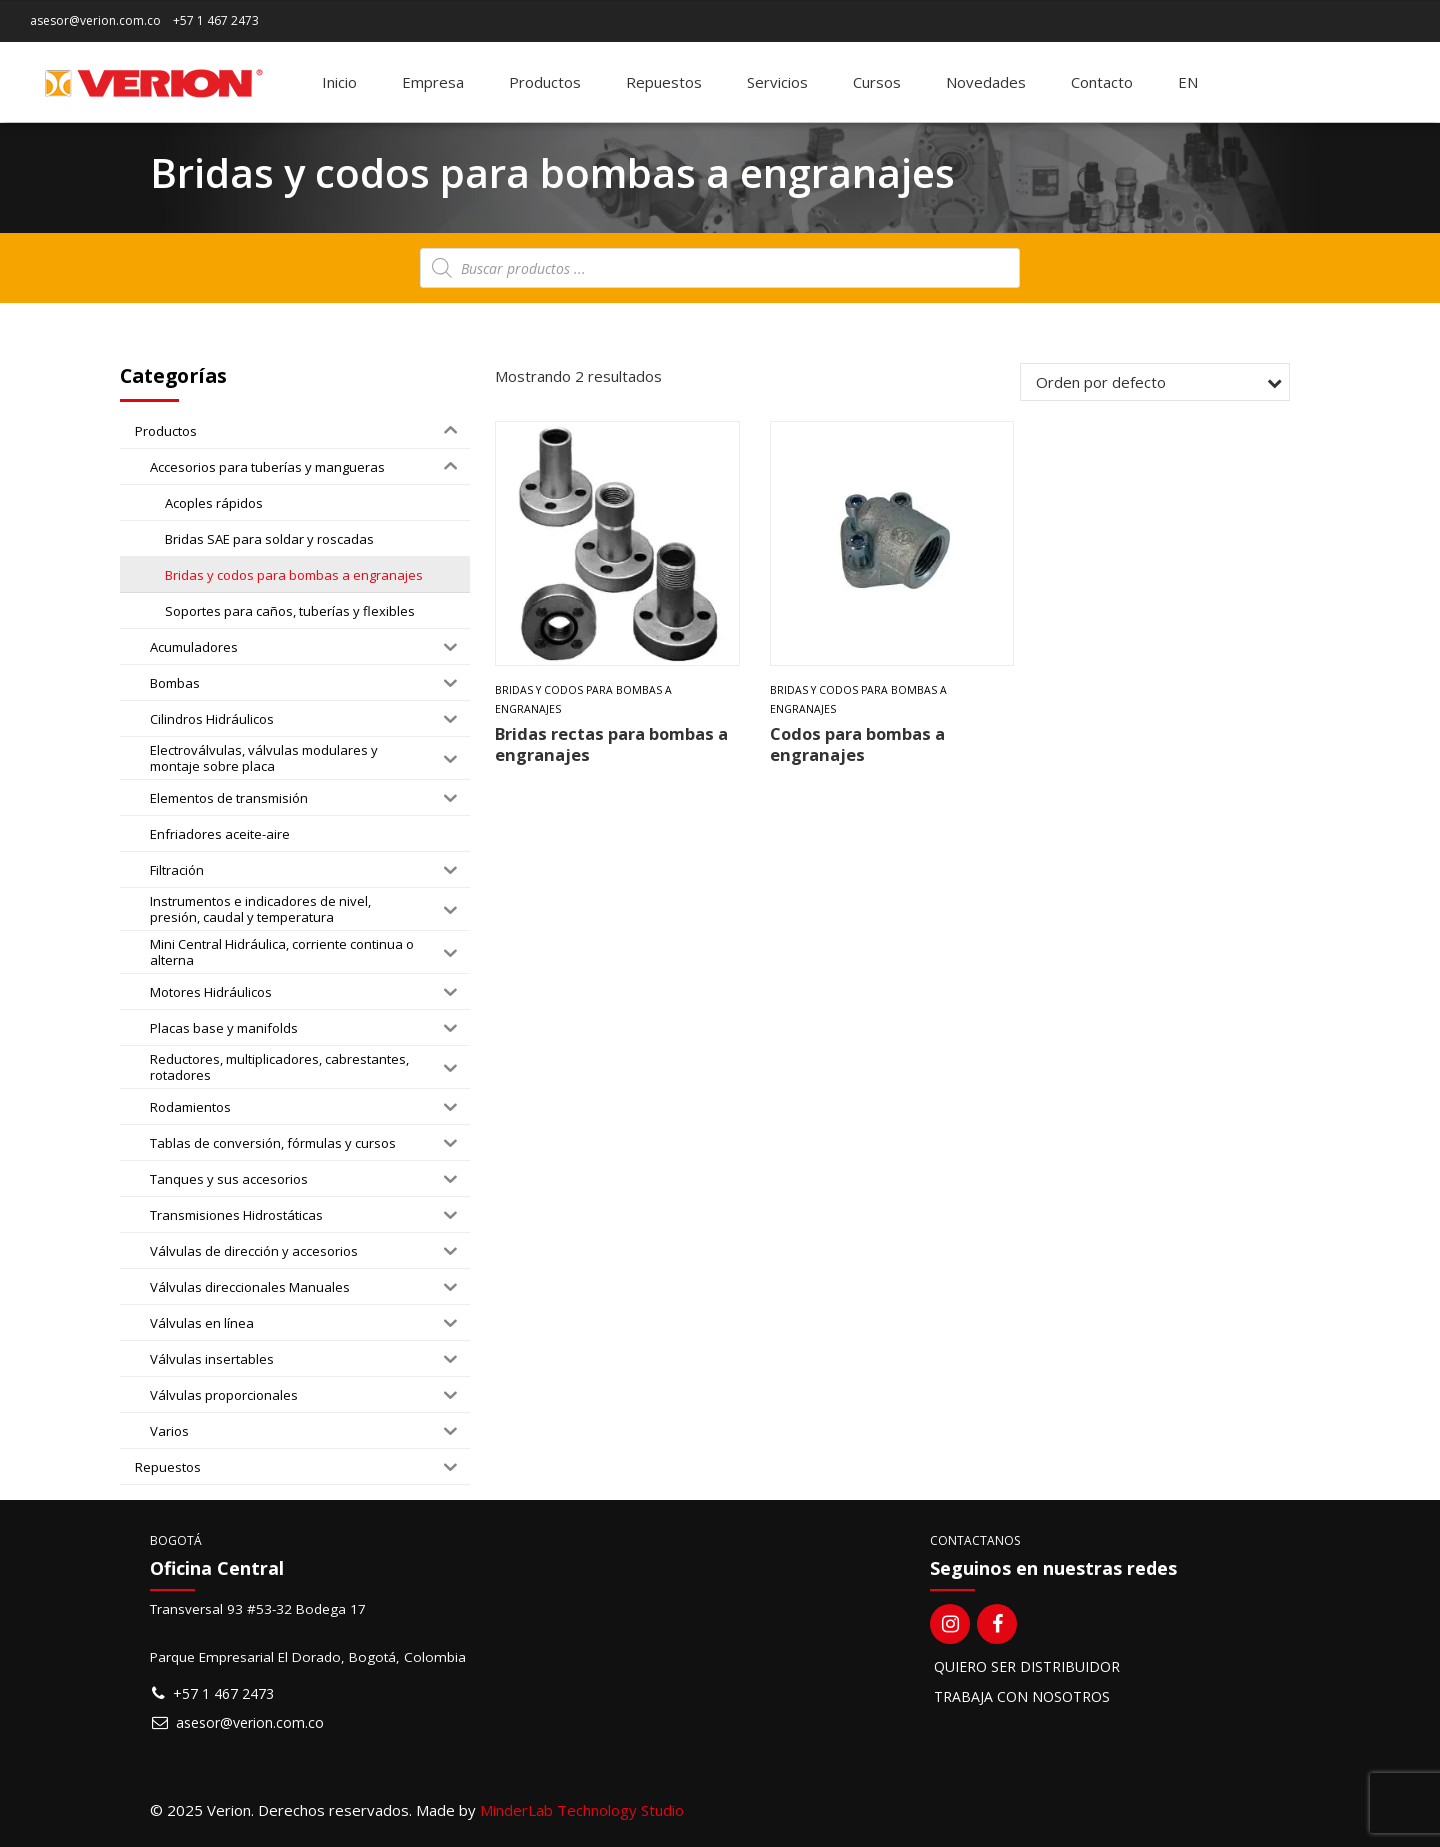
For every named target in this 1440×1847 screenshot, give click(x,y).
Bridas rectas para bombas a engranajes (611, 744)
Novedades (986, 82)
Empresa (433, 82)
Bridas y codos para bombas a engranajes (583, 699)
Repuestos (664, 82)
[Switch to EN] (1188, 82)
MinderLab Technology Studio (582, 1810)
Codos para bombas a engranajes (857, 744)
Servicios (777, 82)
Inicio (339, 82)
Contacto (1102, 82)
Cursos (877, 82)
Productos (545, 82)
